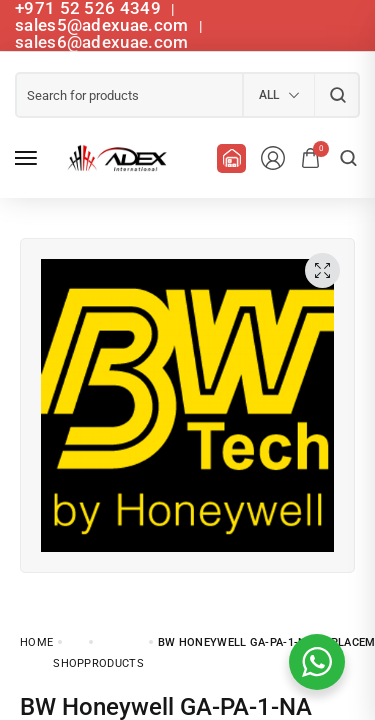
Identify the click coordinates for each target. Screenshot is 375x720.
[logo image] (114, 158)
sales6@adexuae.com (101, 42)
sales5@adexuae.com (104, 25)
